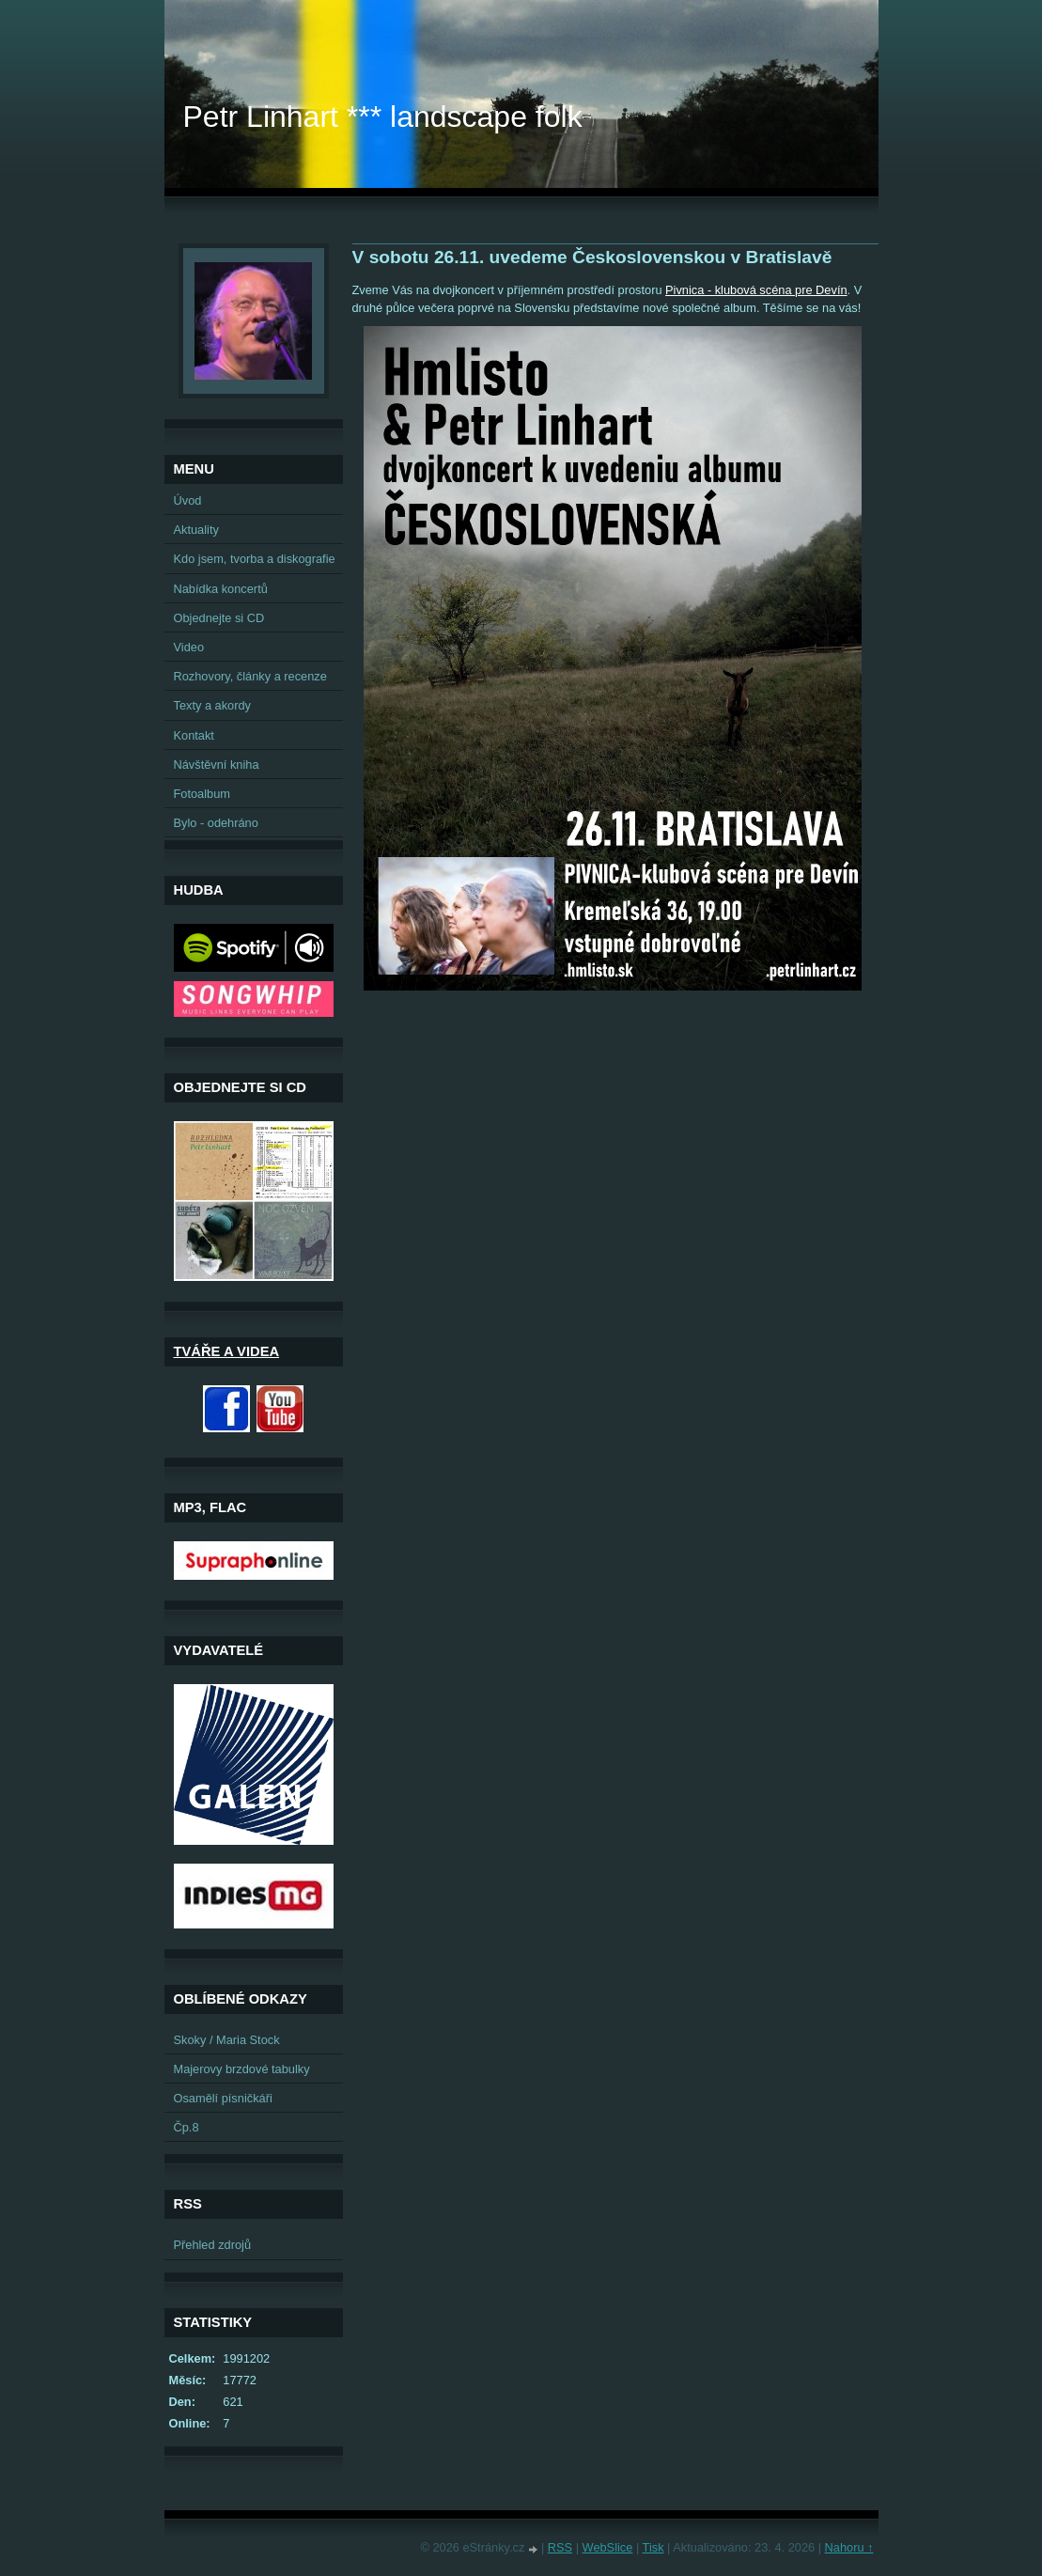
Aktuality (196, 530)
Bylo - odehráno (216, 823)
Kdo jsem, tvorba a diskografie (254, 559)
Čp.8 (186, 2127)
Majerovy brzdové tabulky (242, 2069)
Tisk (653, 2547)
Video (189, 647)
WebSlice (608, 2547)
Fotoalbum (202, 794)
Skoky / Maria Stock (227, 2040)
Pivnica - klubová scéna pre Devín (756, 290)
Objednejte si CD (219, 618)
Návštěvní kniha (216, 764)
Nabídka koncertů (221, 589)
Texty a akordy (213, 705)
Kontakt (194, 735)
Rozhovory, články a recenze (250, 676)
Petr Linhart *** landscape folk (383, 116)
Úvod (188, 500)
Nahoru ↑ (849, 2547)
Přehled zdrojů (213, 2245)
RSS (560, 2547)
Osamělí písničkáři (223, 2098)
